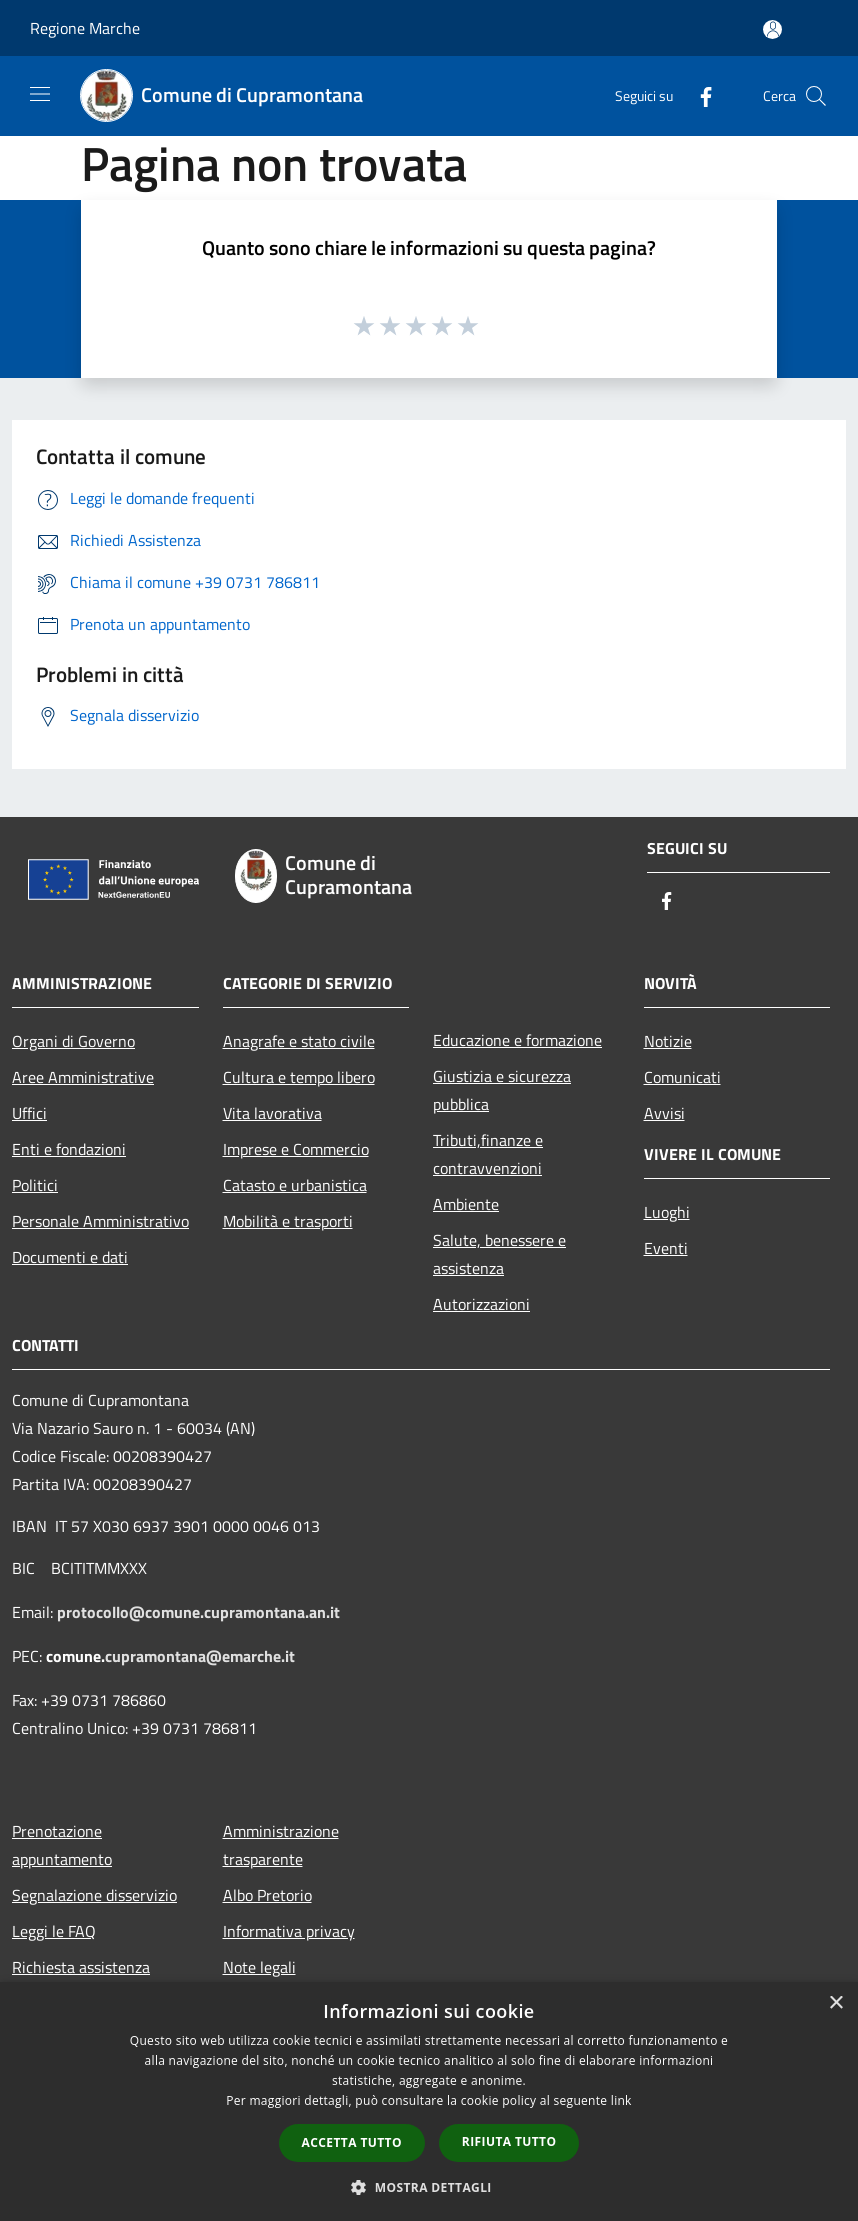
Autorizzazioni (481, 1304)
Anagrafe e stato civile (299, 1041)
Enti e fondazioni (69, 1149)
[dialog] (429, 2101)
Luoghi (667, 1212)
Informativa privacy (289, 1931)
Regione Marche (85, 28)
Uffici (29, 1113)
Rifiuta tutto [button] (509, 2141)
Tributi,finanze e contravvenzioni (488, 1154)
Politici (35, 1185)
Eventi (666, 1248)
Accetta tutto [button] (352, 2142)
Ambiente (466, 1204)
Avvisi (664, 1113)
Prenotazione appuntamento (62, 1845)
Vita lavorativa (272, 1113)
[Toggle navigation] (40, 94)
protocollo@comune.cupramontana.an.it (198, 1612)
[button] (429, 2187)
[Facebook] (698, 95)
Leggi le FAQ (54, 1931)
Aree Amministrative (83, 1077)
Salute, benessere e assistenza (499, 1254)
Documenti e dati (70, 1257)
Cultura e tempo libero (299, 1077)
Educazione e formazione (517, 1040)
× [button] (835, 2003)
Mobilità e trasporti (288, 1221)
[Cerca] (816, 96)
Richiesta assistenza (81, 1967)
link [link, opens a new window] (621, 2100)
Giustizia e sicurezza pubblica (502, 1090)
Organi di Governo (73, 1041)
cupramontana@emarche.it (200, 1656)
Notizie (668, 1041)
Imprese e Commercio (296, 1149)
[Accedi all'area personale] (772, 29)
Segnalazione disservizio (94, 1895)
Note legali (259, 1967)
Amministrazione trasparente (281, 1845)
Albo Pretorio (267, 1895)
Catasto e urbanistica (295, 1185)
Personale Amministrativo (100, 1221)
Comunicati (682, 1077)
